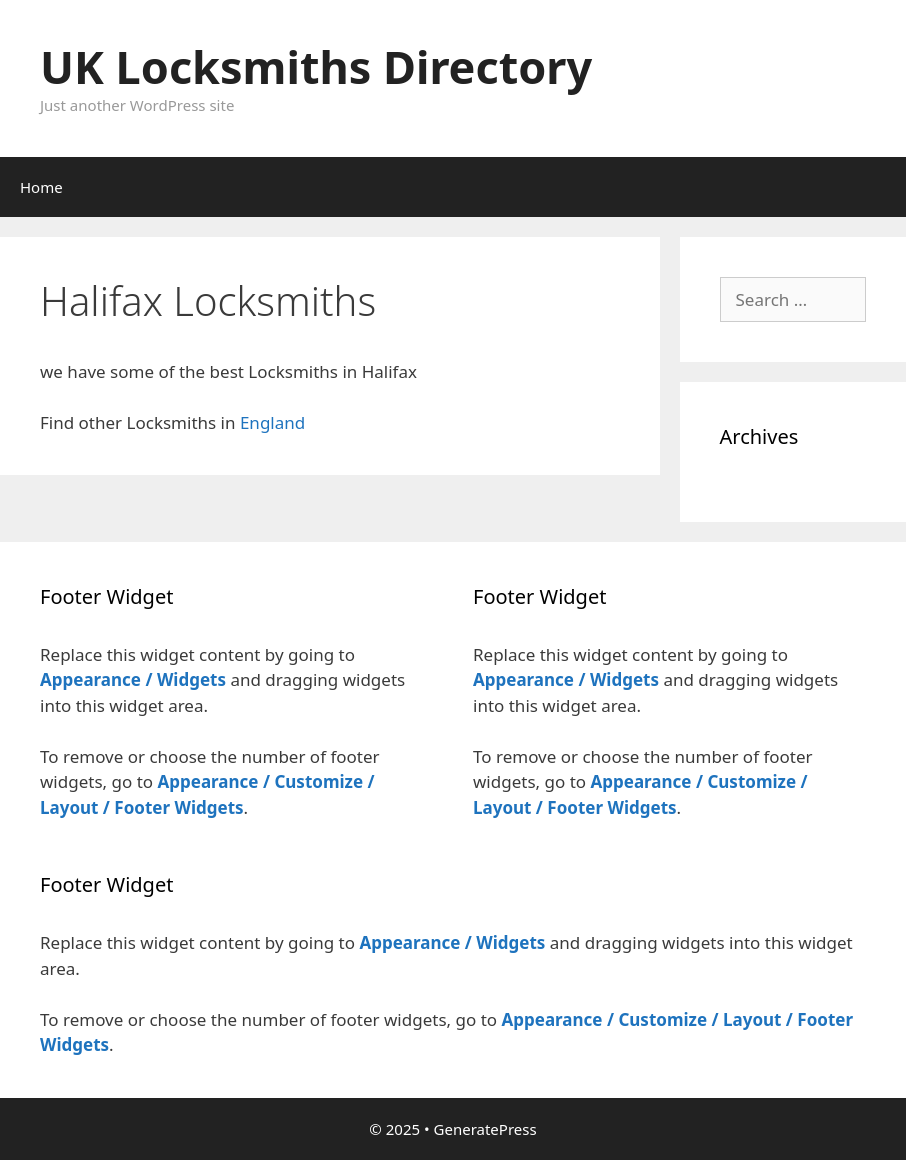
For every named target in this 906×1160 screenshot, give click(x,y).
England (272, 422)
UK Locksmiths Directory (316, 66)
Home (41, 187)
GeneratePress (485, 1129)
